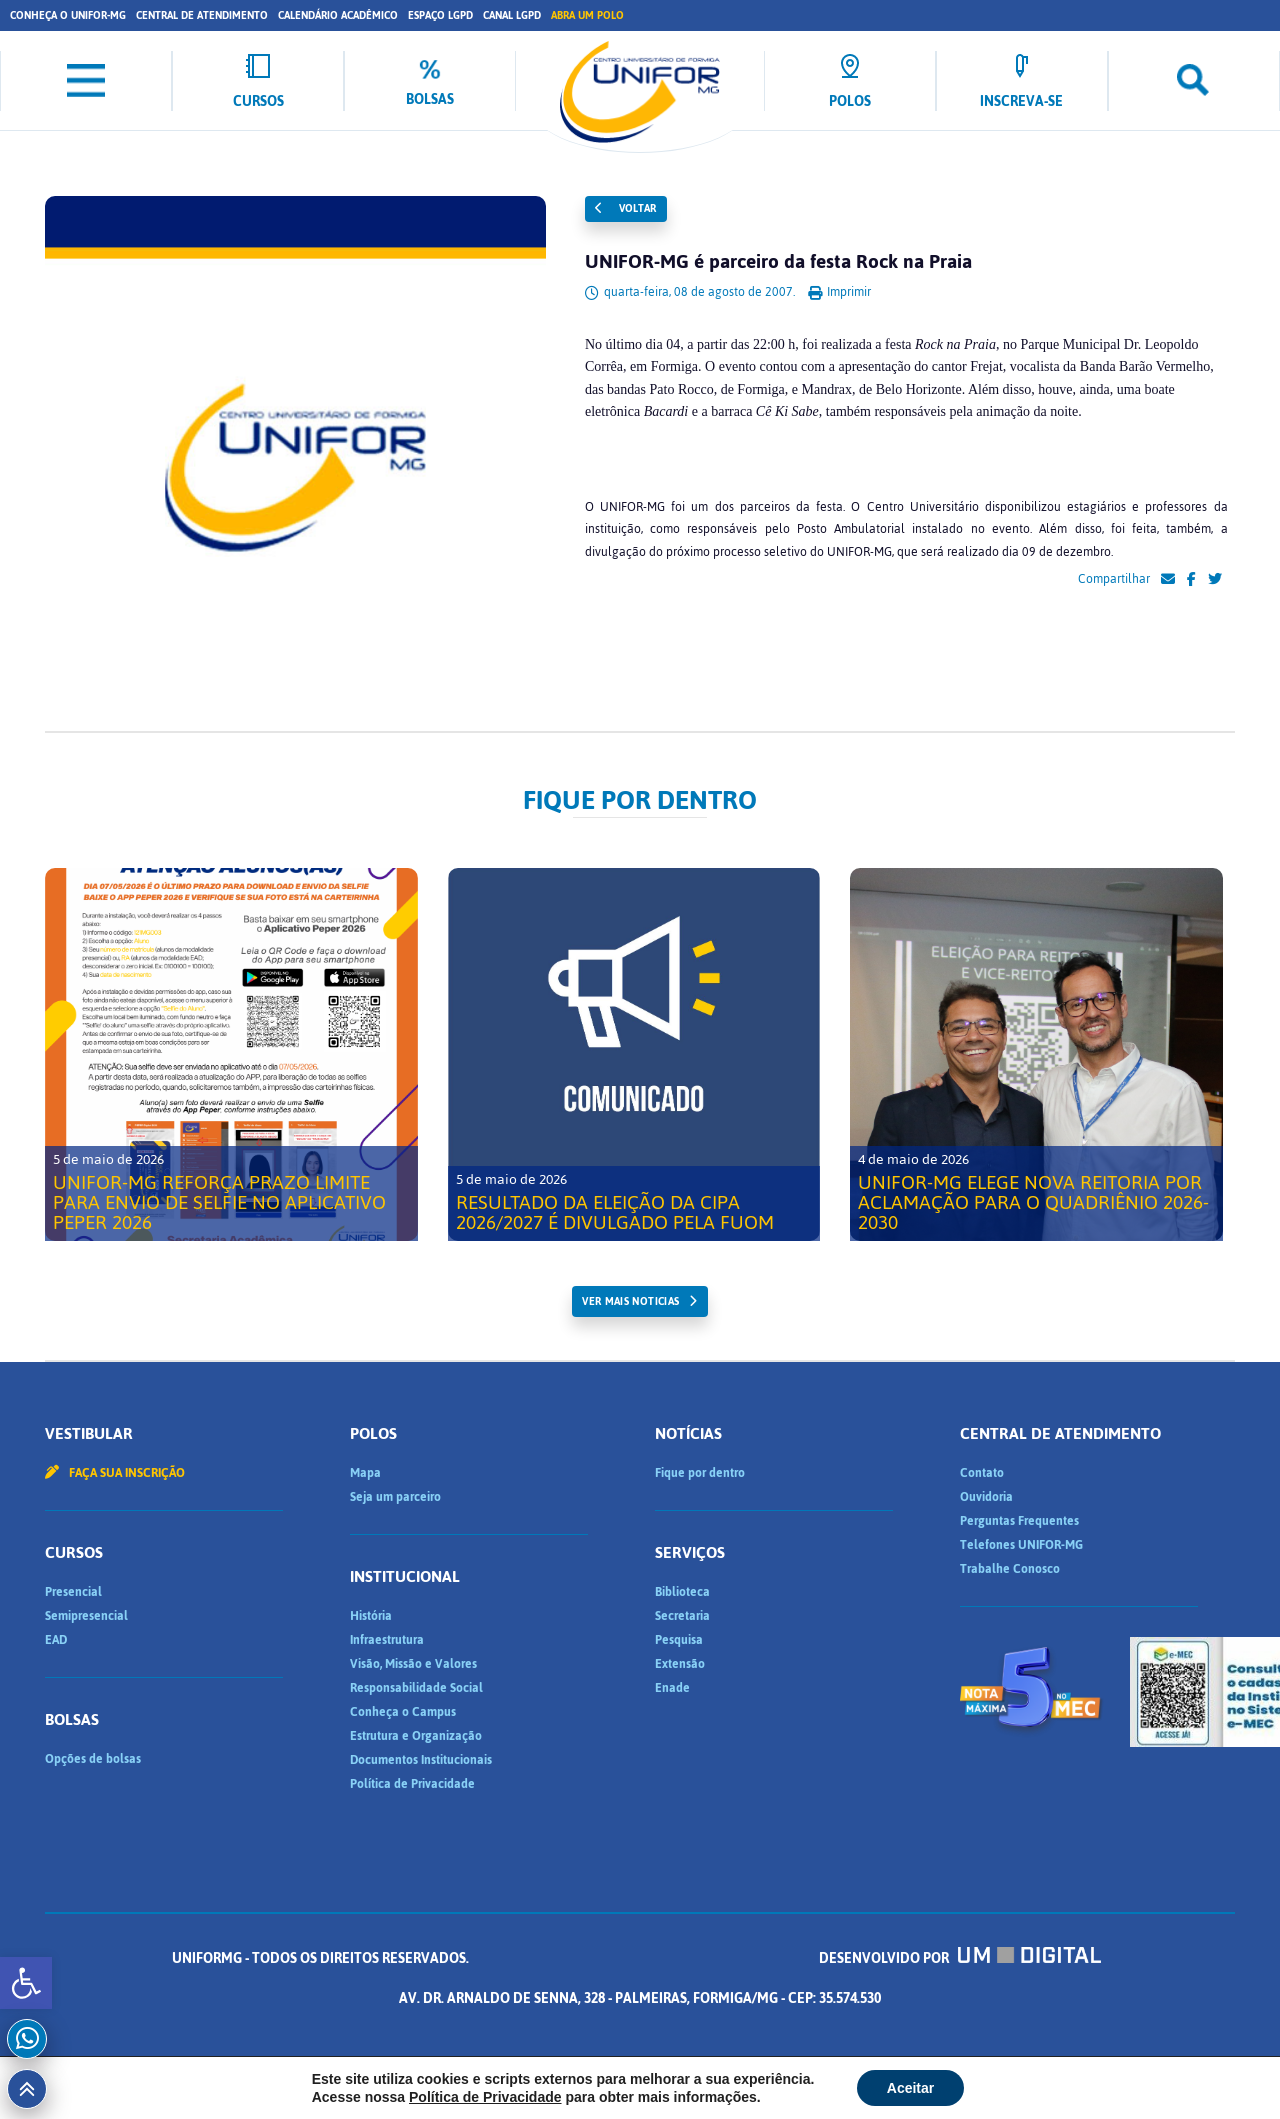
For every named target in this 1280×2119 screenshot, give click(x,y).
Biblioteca (682, 1592)
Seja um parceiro (395, 1497)
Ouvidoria (986, 1497)
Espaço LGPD (440, 15)
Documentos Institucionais (421, 1760)
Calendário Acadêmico (338, 15)
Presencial (73, 1592)
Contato (982, 1473)
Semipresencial (86, 1616)
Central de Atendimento (202, 15)
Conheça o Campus (403, 1712)
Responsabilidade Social (416, 1688)
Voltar (626, 208)
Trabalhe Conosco (1010, 1569)
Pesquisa (679, 1640)
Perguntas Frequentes (1019, 1521)
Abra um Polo (587, 15)
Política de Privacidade (412, 1784)
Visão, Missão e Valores (413, 1664)
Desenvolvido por (960, 1958)
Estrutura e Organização (416, 1736)
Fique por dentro (700, 1473)
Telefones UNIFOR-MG (1021, 1545)
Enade (672, 1688)
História (371, 1616)
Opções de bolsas (93, 1759)
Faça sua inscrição (115, 1473)
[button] (26, 1983)
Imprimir (839, 292)
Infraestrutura (387, 1640)
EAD (56, 1640)
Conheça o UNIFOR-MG (68, 15)
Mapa (365, 1473)
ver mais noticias (630, 1301)
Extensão (680, 1664)
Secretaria (682, 1616)
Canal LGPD (512, 15)
